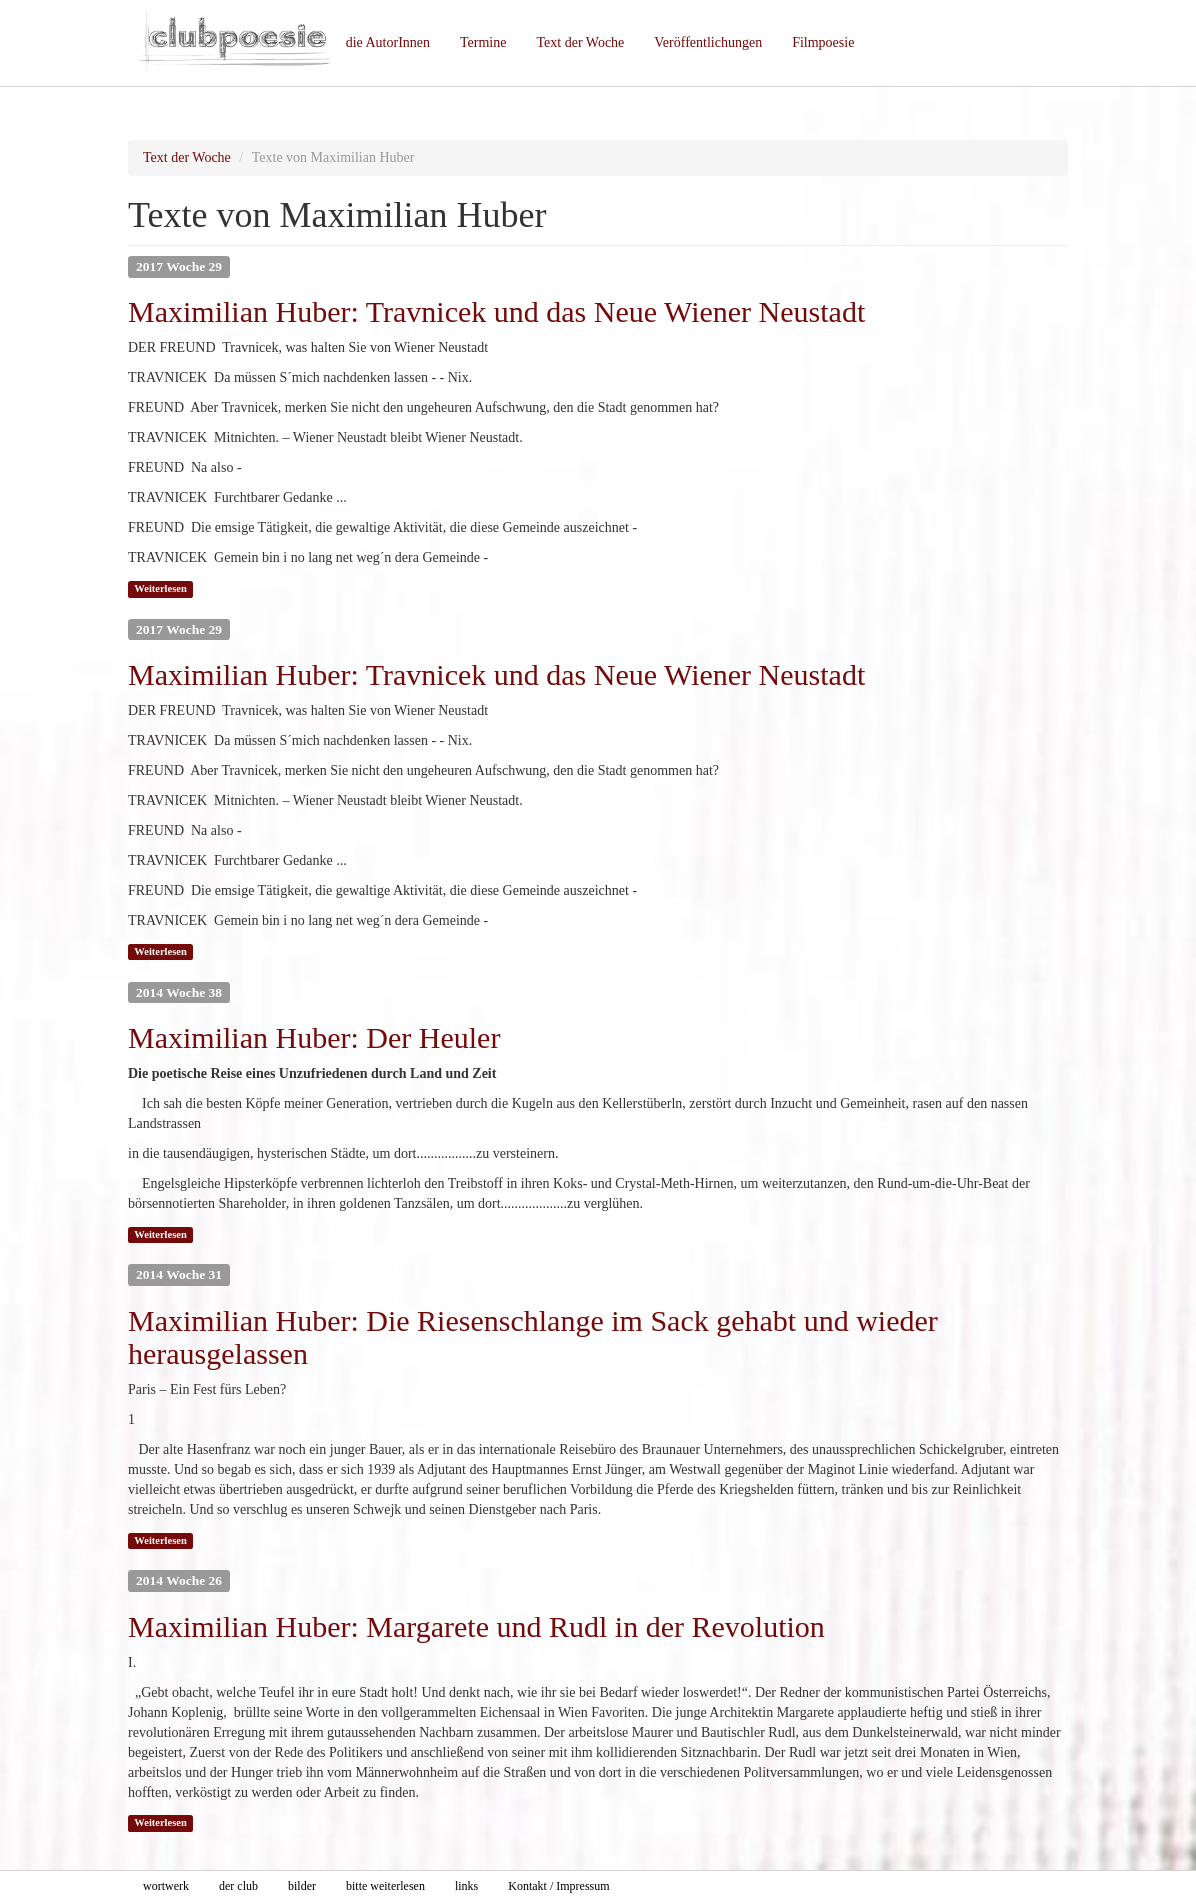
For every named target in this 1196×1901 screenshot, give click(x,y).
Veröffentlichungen (708, 42)
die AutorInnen (388, 42)
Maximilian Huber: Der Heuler (314, 1037)
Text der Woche (580, 42)
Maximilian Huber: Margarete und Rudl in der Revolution (476, 1626)
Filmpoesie (823, 42)
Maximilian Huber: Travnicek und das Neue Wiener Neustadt (496, 311)
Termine (483, 42)
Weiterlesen (160, 588)
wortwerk (166, 1886)
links (466, 1886)
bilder (302, 1886)
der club (238, 1886)
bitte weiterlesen (385, 1886)
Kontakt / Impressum (558, 1886)
